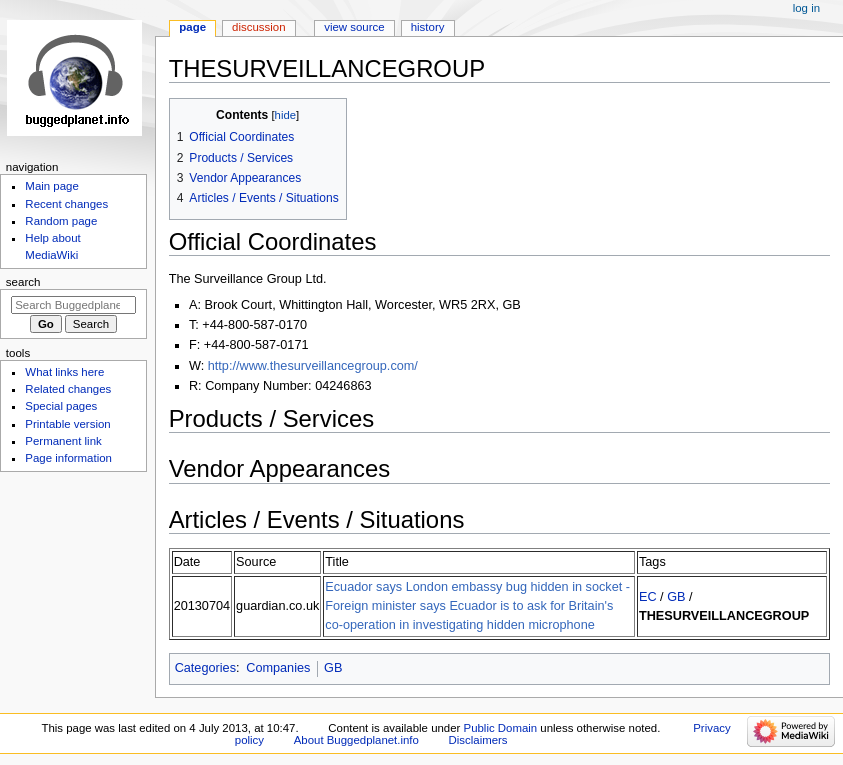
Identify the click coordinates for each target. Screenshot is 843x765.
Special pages (61, 406)
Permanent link (63, 441)
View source (354, 27)
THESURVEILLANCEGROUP (724, 616)
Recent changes (66, 204)
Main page (52, 186)
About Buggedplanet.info (356, 740)
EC (648, 597)
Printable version (67, 424)
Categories (205, 668)
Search (23, 282)
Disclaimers (478, 740)
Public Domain (501, 728)
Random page (61, 221)
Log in (806, 8)
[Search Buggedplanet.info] (73, 305)
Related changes (68, 389)
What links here (64, 372)
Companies (278, 668)
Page (192, 27)
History (428, 27)
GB (676, 597)
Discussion (258, 27)
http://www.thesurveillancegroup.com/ (313, 366)
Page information (68, 458)
